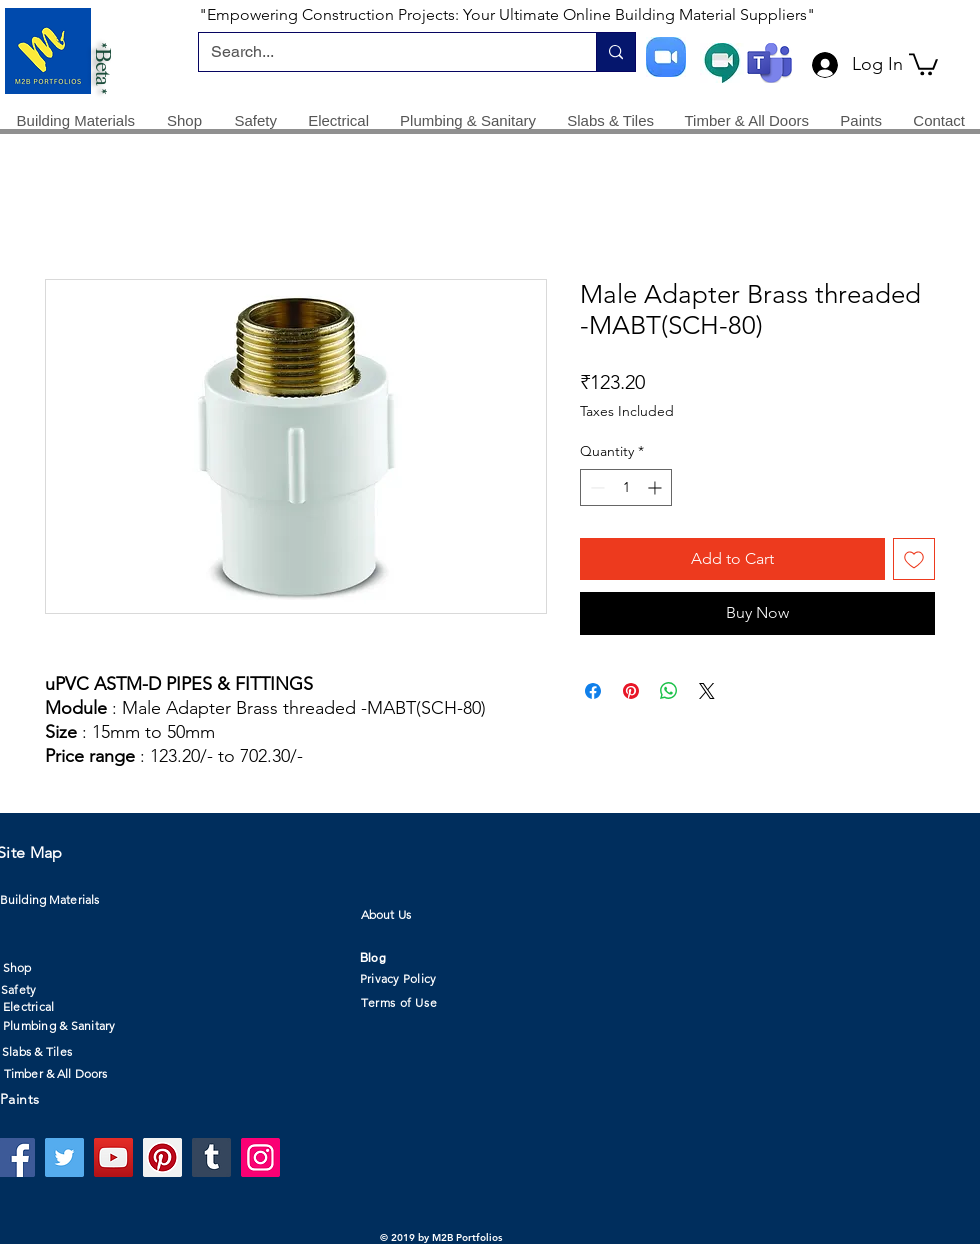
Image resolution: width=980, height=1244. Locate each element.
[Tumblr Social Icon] (211, 1157)
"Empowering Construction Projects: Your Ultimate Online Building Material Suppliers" (507, 14)
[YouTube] (113, 1157)
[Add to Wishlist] (914, 559)
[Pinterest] (162, 1157)
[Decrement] (595, 487)
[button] (923, 63)
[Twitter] (64, 1157)
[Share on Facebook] (593, 691)
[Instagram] (260, 1157)
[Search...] (382, 52)
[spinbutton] (626, 487)
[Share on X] (707, 691)
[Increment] (656, 487)
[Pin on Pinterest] (631, 691)
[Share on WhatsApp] (669, 691)
